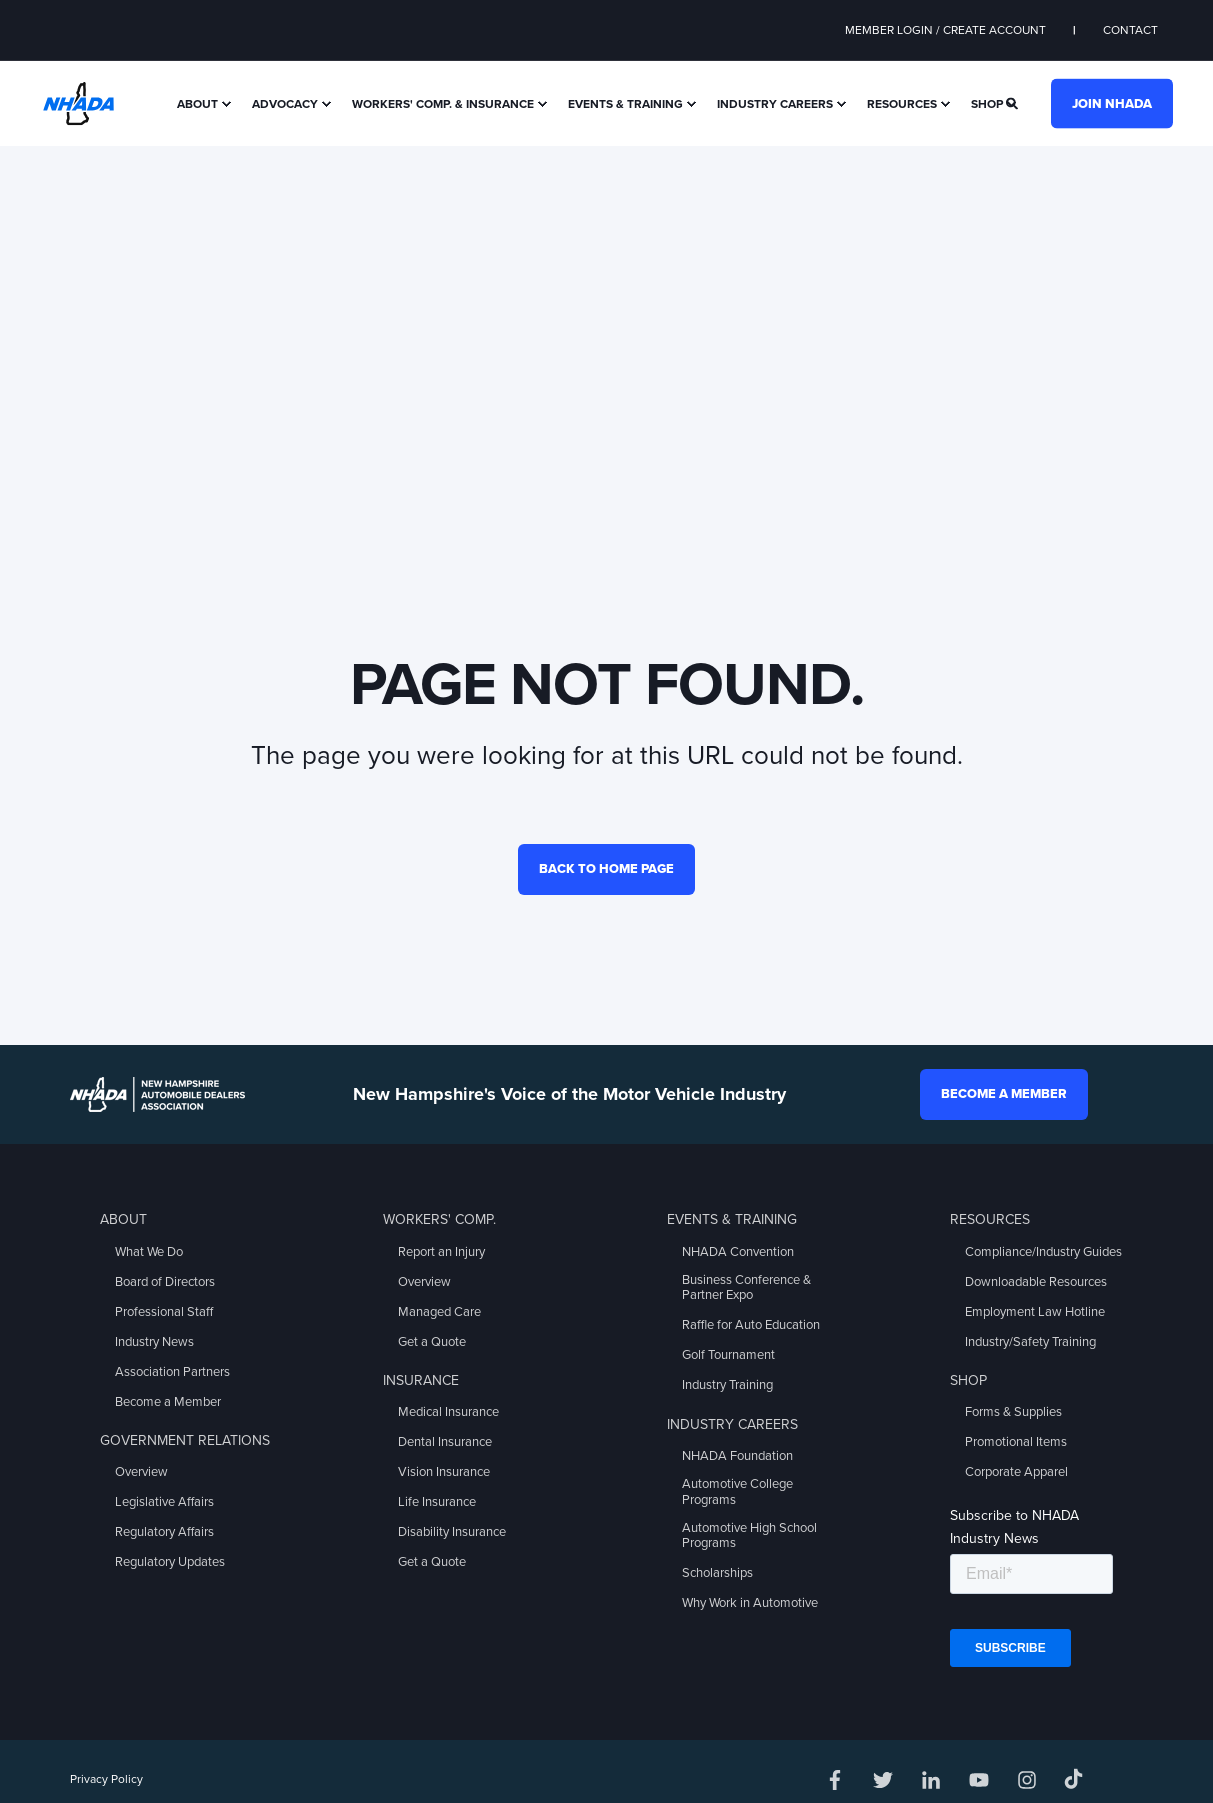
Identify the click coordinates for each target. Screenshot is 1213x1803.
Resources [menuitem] (902, 104)
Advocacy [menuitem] (285, 104)
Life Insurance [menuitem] (437, 1502)
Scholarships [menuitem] (717, 1573)
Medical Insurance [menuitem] (448, 1412)
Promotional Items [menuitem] (1016, 1442)
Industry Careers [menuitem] (775, 104)
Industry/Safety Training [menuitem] (1030, 1342)
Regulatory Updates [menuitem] (170, 1562)
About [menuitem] (197, 104)
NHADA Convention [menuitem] (738, 1252)
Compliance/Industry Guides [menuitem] (1043, 1252)
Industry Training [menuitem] (727, 1385)
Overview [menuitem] (141, 1472)
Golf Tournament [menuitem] (728, 1355)
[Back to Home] (78, 102)
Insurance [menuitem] (421, 1380)
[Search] (1013, 102)
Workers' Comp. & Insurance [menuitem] (443, 104)
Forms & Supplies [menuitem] (1013, 1412)
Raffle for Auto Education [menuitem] (751, 1325)
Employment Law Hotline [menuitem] (1035, 1312)
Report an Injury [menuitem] (441, 1252)
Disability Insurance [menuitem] (452, 1532)
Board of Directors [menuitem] (165, 1282)
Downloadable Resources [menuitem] (1036, 1282)
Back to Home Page (606, 869)
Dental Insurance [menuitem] (445, 1442)
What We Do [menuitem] (149, 1252)
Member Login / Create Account (945, 30)
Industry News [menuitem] (154, 1342)
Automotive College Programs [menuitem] (737, 1492)
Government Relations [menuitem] (185, 1440)
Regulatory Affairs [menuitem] (164, 1532)
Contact (1130, 30)
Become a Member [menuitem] (168, 1402)
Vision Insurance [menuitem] (444, 1472)
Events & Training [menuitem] (625, 104)
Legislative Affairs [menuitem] (164, 1502)
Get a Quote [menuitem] (432, 1342)
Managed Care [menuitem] (439, 1312)
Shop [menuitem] (987, 104)
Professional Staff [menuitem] (164, 1312)
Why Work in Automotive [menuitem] (750, 1603)
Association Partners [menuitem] (172, 1372)
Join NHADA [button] (1112, 103)
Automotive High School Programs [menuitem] (749, 1536)
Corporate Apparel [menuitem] (1016, 1472)
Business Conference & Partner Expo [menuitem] (746, 1288)
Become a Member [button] (1004, 1094)
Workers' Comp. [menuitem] (439, 1219)
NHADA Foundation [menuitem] (737, 1456)
